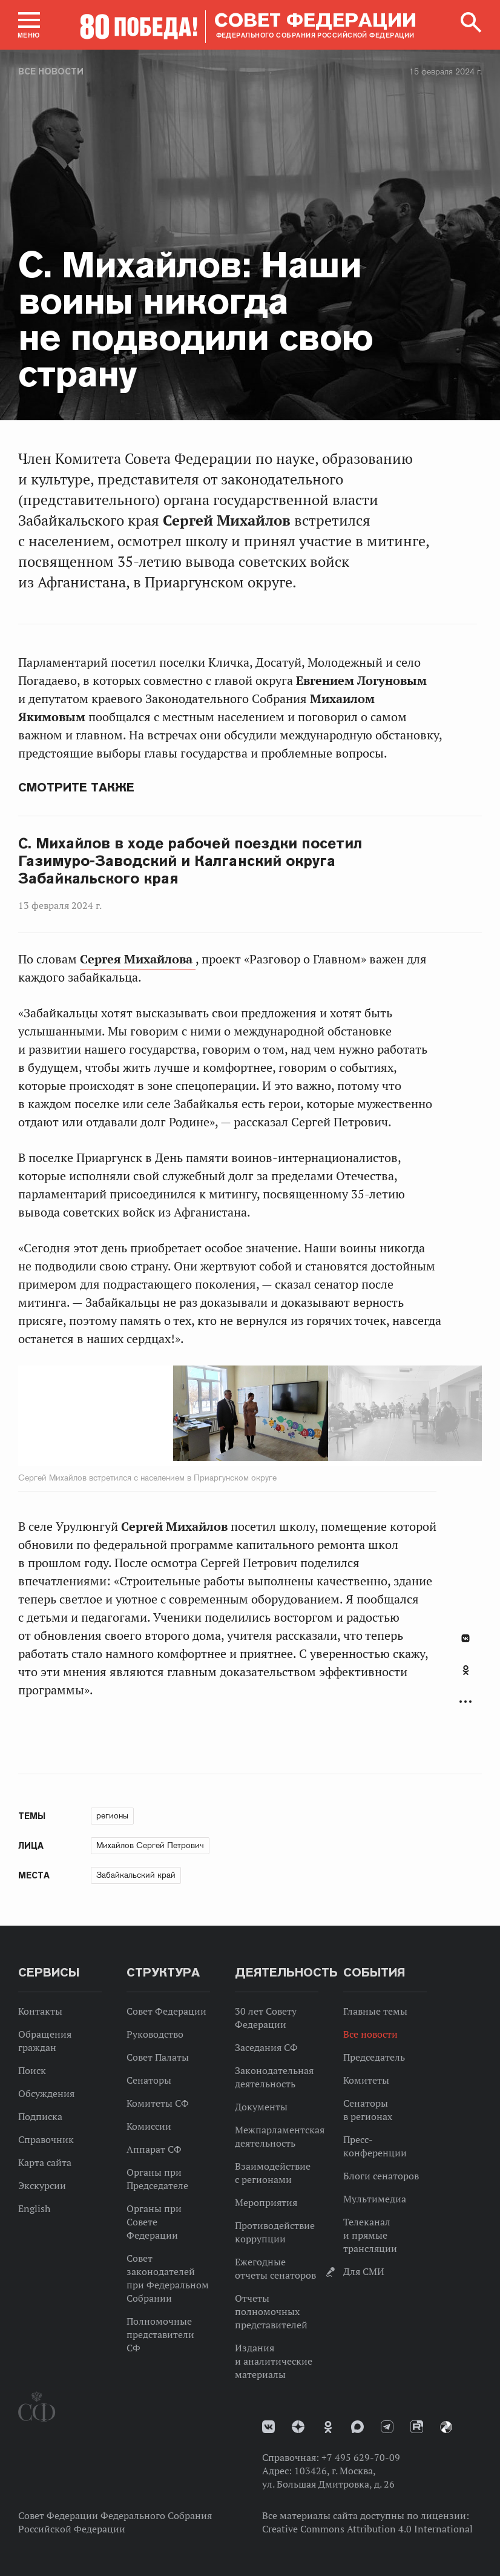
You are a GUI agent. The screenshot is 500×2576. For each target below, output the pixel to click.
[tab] (465, 1676)
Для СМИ (363, 2271)
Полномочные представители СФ (160, 2334)
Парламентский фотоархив (446, 2427)
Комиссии (149, 2126)
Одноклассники (466, 1670)
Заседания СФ (266, 2047)
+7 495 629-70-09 (360, 2457)
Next (262, 1416)
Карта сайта (44, 2162)
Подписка (40, 2116)
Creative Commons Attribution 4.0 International (367, 2529)
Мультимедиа (374, 2199)
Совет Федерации (166, 2011)
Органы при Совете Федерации (154, 2221)
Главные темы (375, 2011)
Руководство (155, 2034)
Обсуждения (46, 2093)
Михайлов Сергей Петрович (150, 1845)
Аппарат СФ (154, 2149)
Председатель (374, 2057)
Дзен (298, 2426)
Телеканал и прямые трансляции (370, 2235)
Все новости (51, 71)
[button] (29, 25)
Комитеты (366, 2080)
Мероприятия (266, 2202)
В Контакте (465, 1638)
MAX (357, 2426)
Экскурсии (42, 2185)
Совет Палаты (158, 2057)
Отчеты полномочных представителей (271, 2311)
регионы (112, 1815)
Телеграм (387, 2426)
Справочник (46, 2139)
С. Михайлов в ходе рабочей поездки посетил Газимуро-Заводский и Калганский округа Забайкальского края (190, 861)
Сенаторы (149, 2080)
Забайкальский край (136, 1874)
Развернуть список (465, 1701)
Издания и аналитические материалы (273, 2361)
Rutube (416, 2426)
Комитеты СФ (158, 2103)
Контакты (40, 2011)
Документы (261, 2107)
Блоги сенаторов (381, 2176)
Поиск (32, 2070)
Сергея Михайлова (138, 959)
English (34, 2208)
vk (268, 2426)
